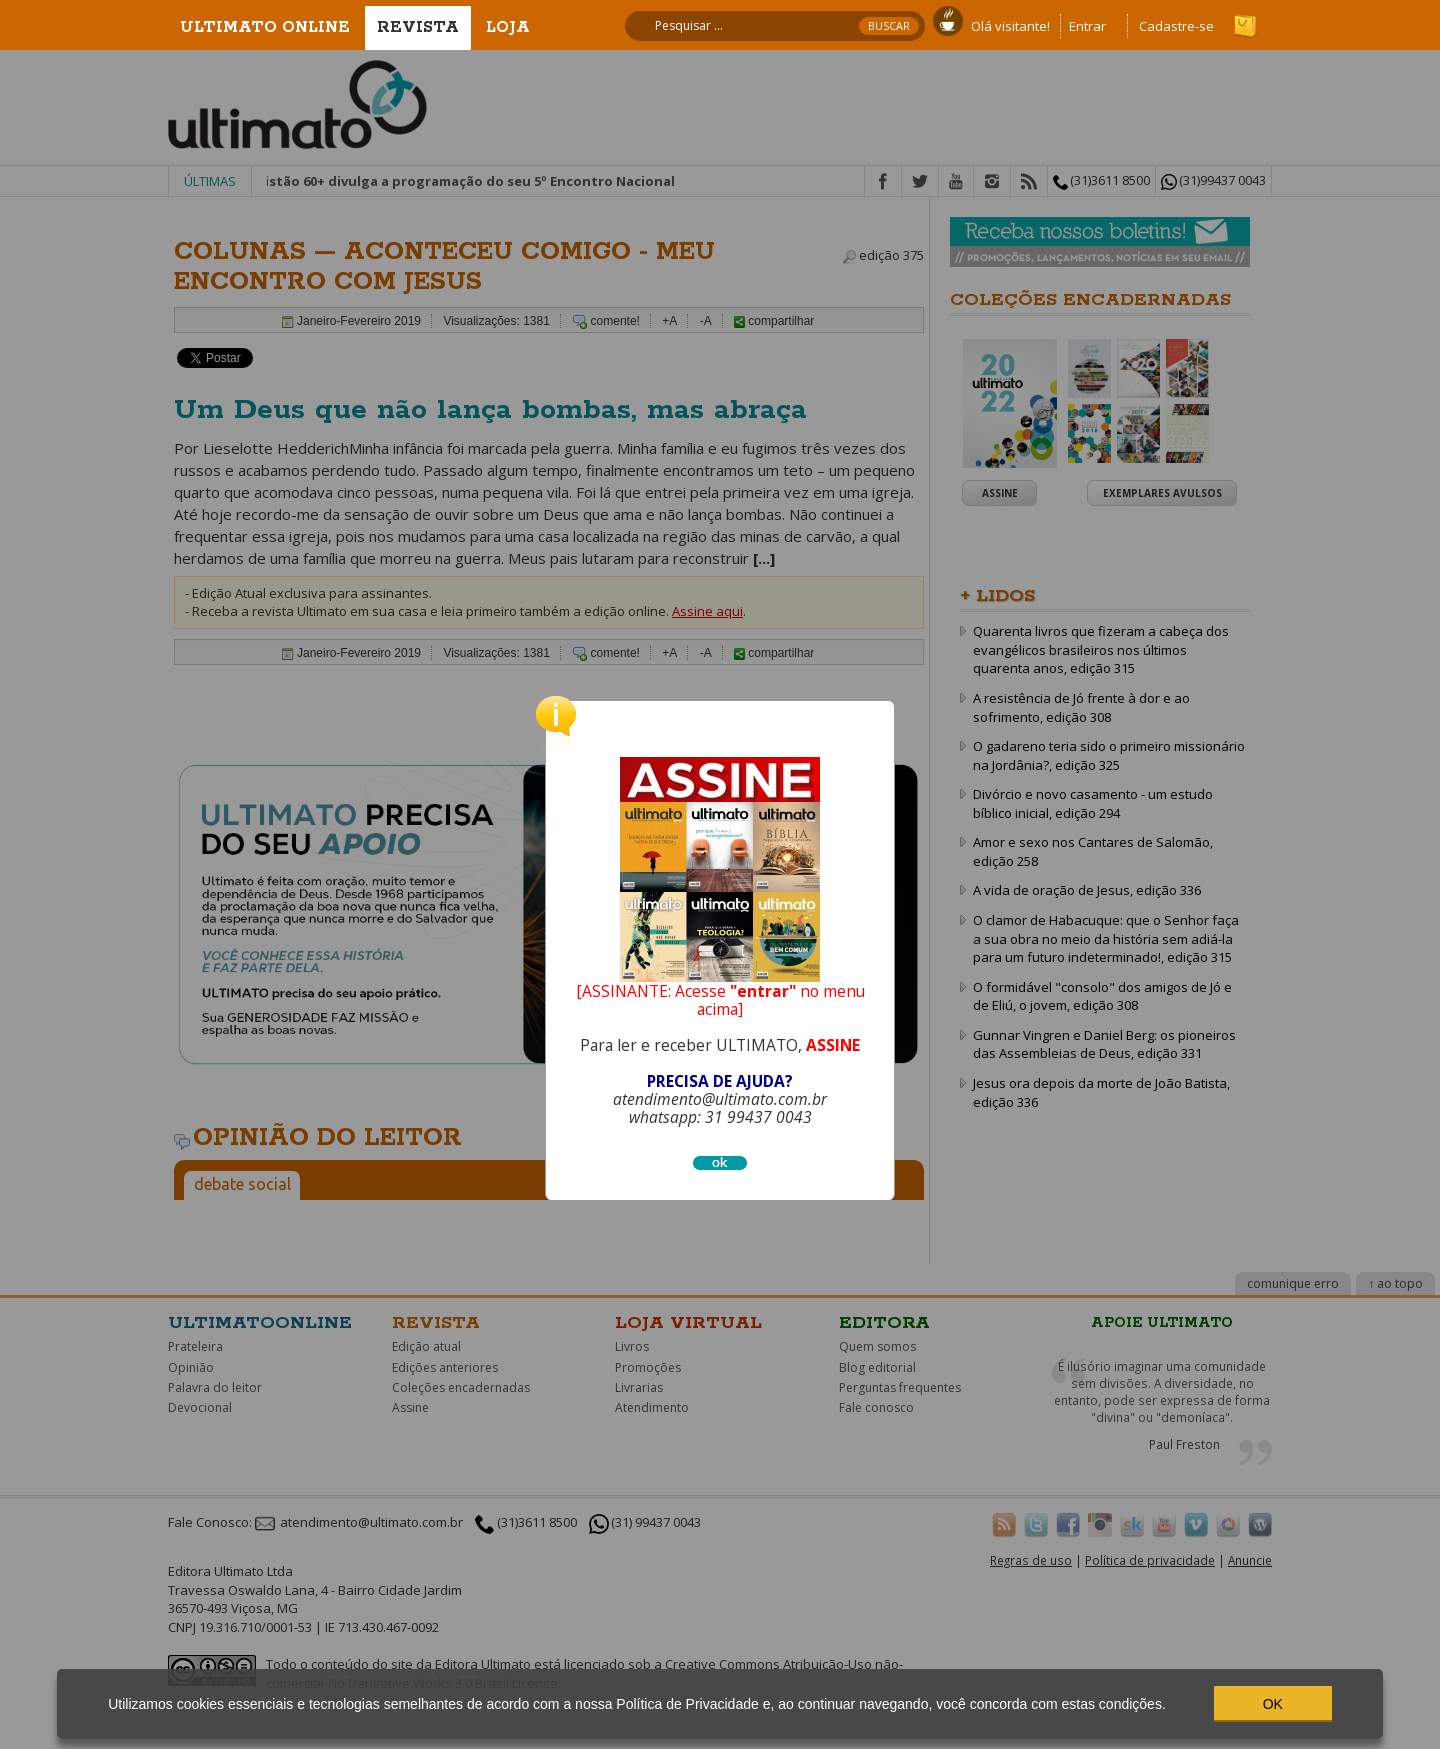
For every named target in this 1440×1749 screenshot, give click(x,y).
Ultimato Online (265, 27)
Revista (418, 27)
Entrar (1087, 26)
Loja (508, 27)
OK (1273, 1704)
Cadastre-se (1176, 26)
